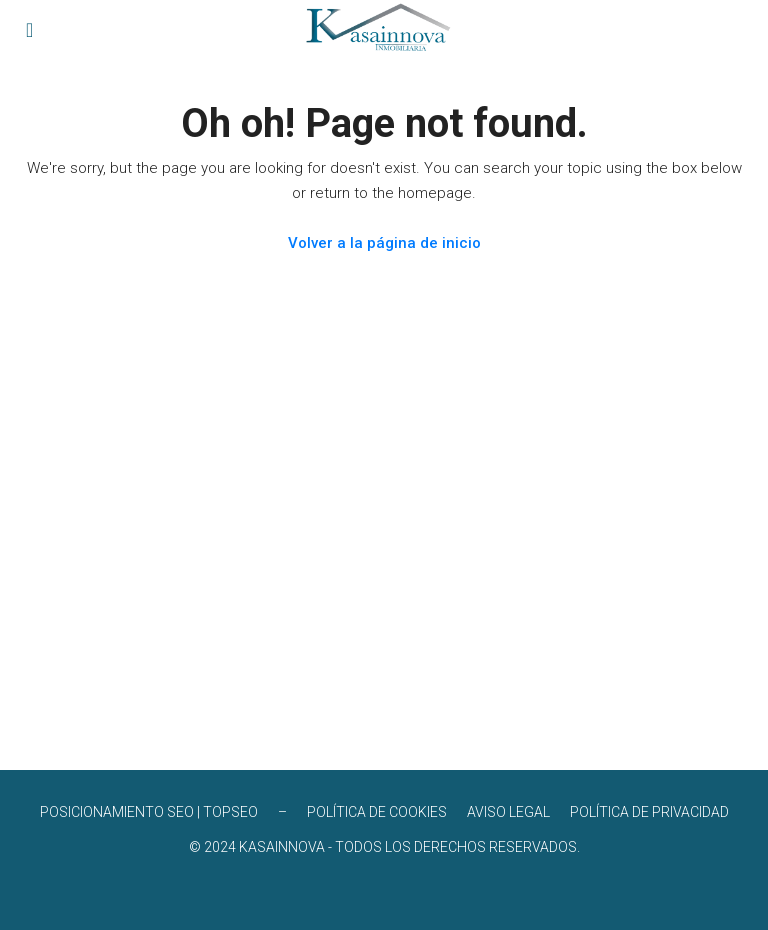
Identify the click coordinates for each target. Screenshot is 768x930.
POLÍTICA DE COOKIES (377, 812)
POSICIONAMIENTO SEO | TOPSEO (149, 812)
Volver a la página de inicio (384, 243)
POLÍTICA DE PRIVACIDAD (649, 812)
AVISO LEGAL (508, 812)
